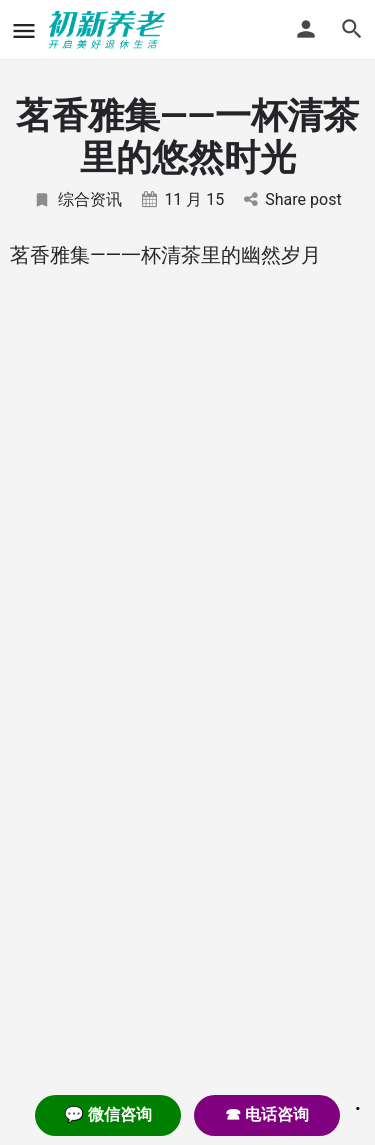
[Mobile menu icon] (24, 30)
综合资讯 (77, 199)
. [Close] (358, 1102)
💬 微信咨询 (108, 1114)
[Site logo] (109, 30)
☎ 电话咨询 (267, 1114)
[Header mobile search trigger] (352, 29)
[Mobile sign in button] (306, 29)
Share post (292, 199)
